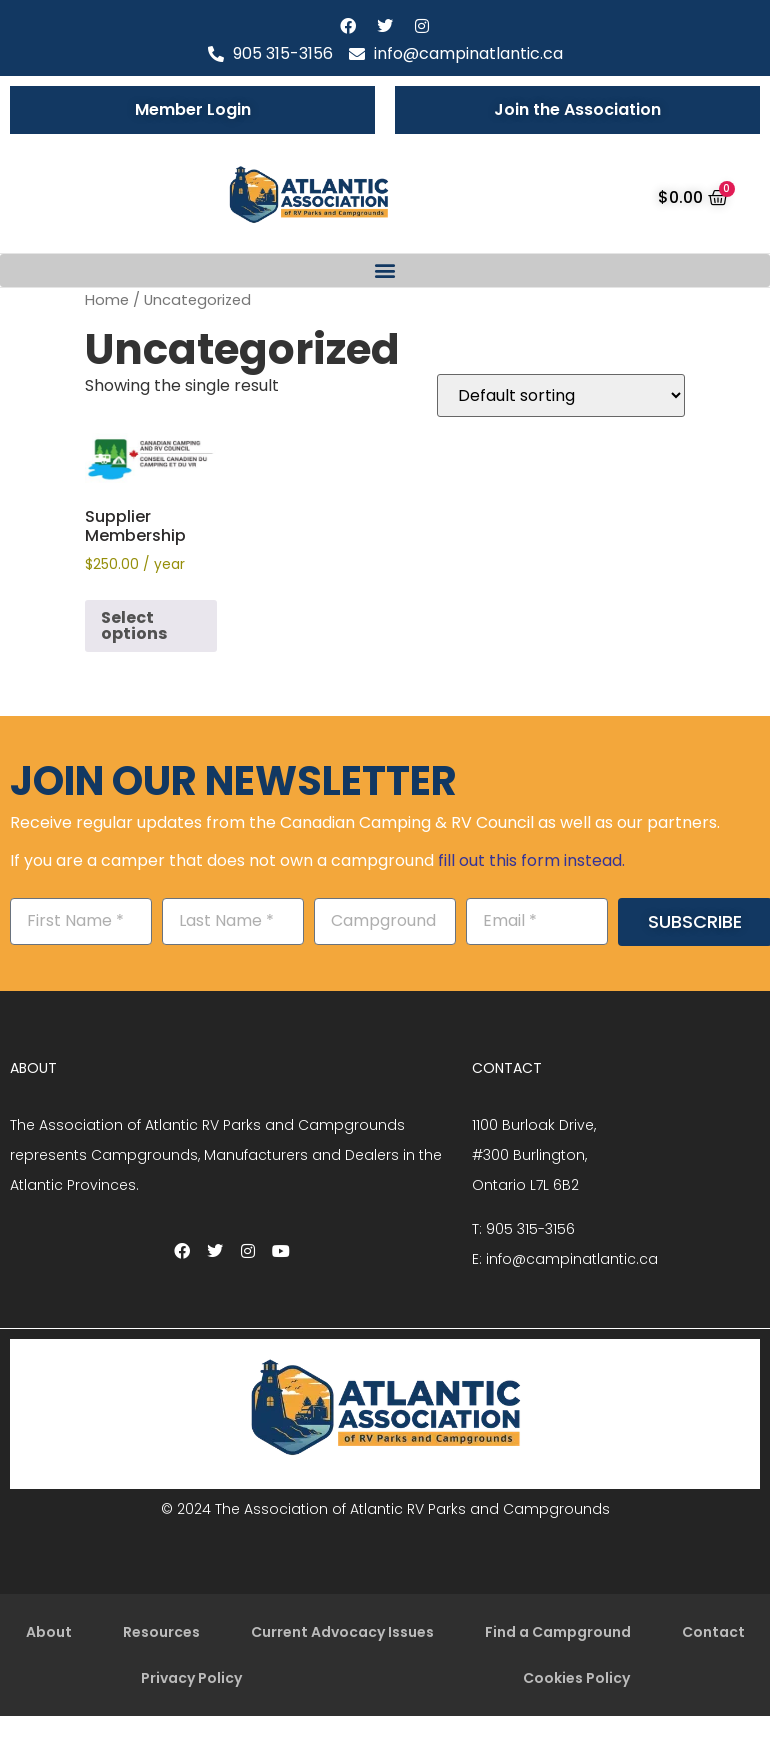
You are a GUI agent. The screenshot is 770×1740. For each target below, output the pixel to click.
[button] (385, 270)
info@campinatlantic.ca (572, 1259)
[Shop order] (561, 395)
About (49, 1632)
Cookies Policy (576, 1678)
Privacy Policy (191, 1678)
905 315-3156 (530, 1229)
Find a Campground (558, 1632)
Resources (161, 1632)
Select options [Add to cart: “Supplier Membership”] (134, 625)
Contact (713, 1632)
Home (107, 300)
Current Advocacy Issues (342, 1632)
